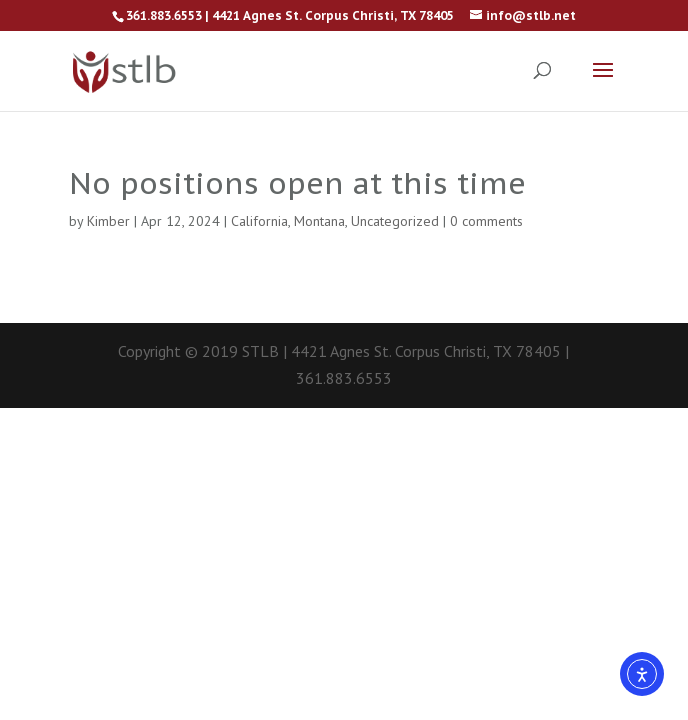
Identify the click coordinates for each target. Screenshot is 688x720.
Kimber (108, 221)
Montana (319, 221)
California (259, 221)
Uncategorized (395, 221)
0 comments (486, 221)
